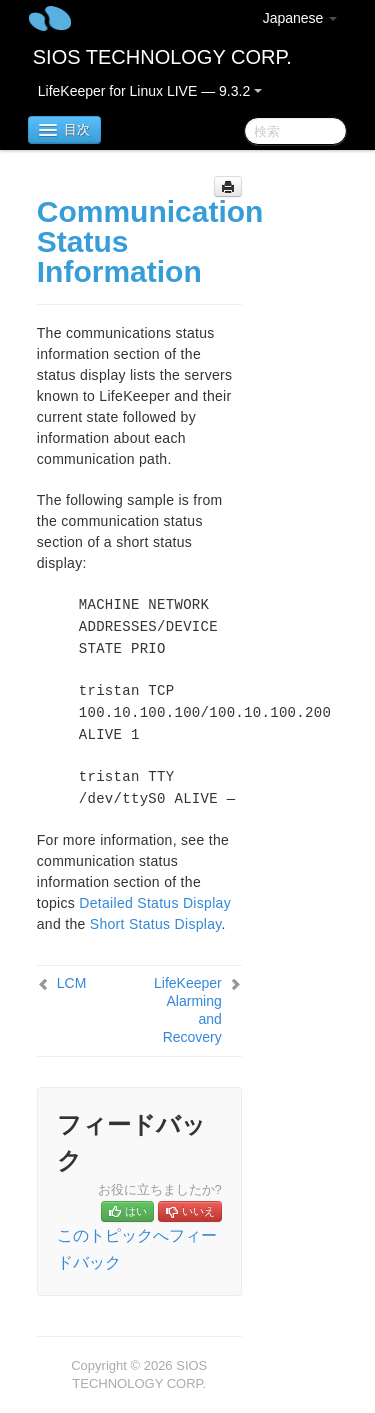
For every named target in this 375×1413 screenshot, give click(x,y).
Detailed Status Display (155, 903)
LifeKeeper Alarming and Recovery (188, 1010)
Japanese (300, 18)
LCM (72, 983)
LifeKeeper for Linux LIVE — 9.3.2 (150, 91)
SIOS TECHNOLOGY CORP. (162, 57)
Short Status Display (156, 924)
